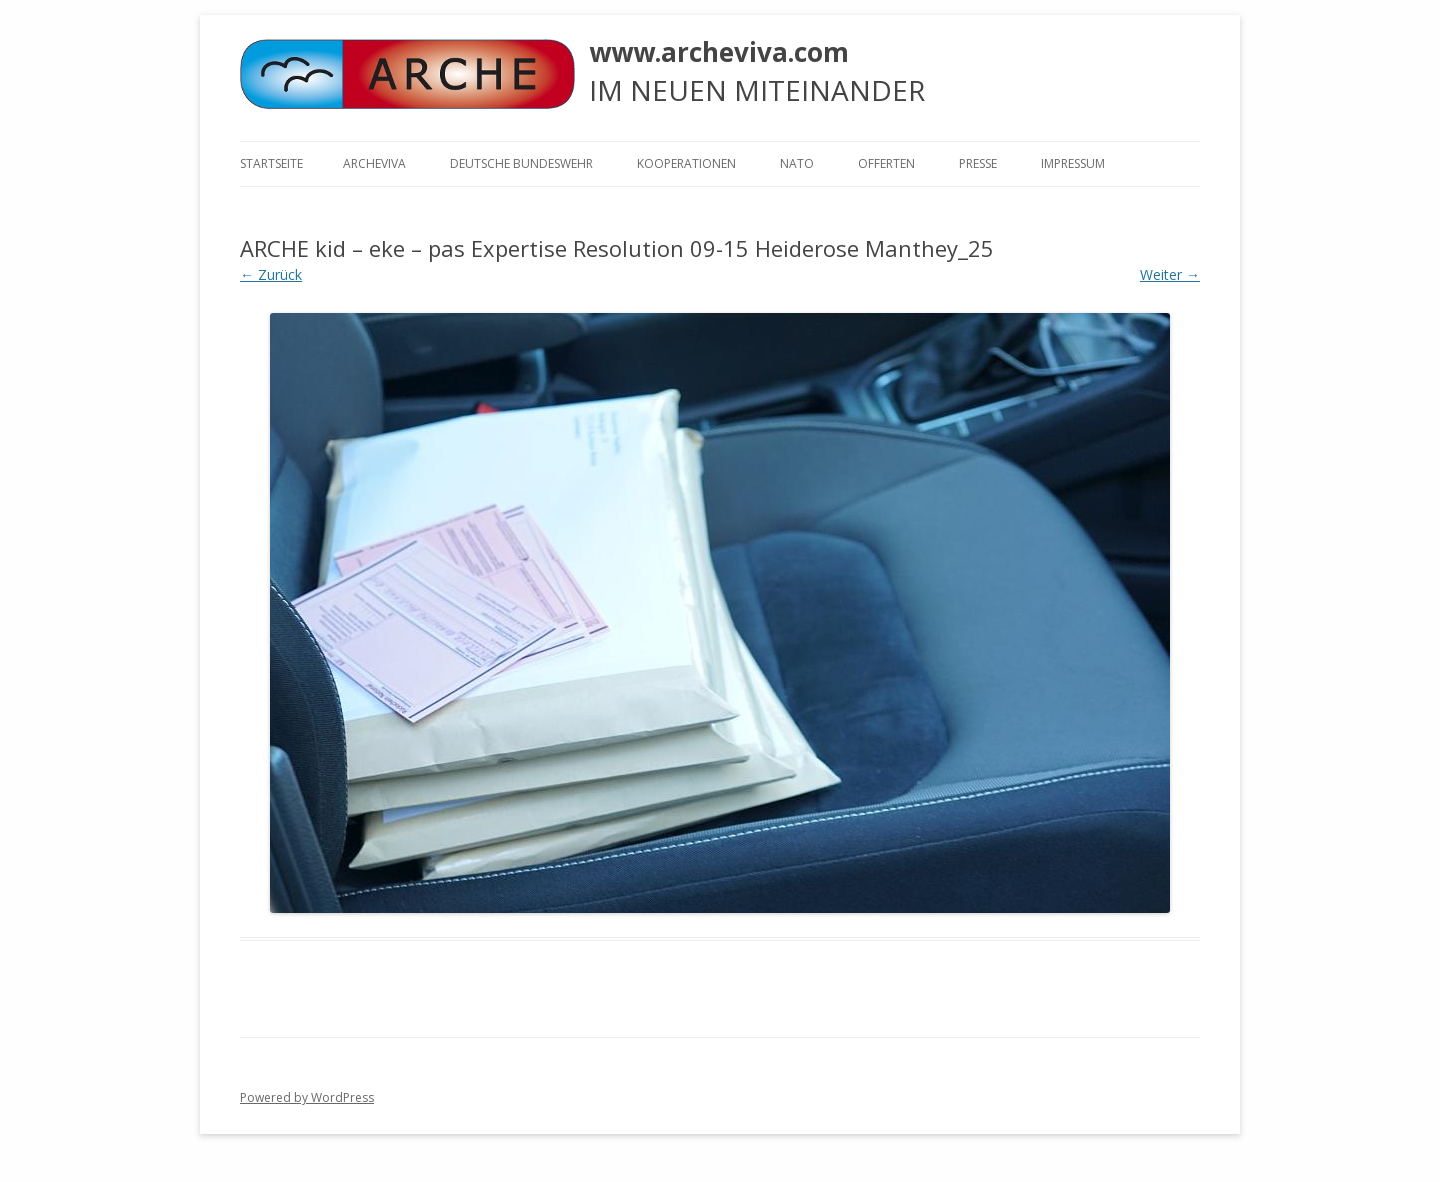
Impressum (1073, 163)
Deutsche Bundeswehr (521, 163)
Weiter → (1170, 274)
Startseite (271, 163)
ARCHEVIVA (374, 163)
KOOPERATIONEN (686, 163)
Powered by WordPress (307, 1097)
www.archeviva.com (719, 52)
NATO (797, 163)
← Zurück (271, 274)
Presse (978, 163)
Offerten (886, 163)
